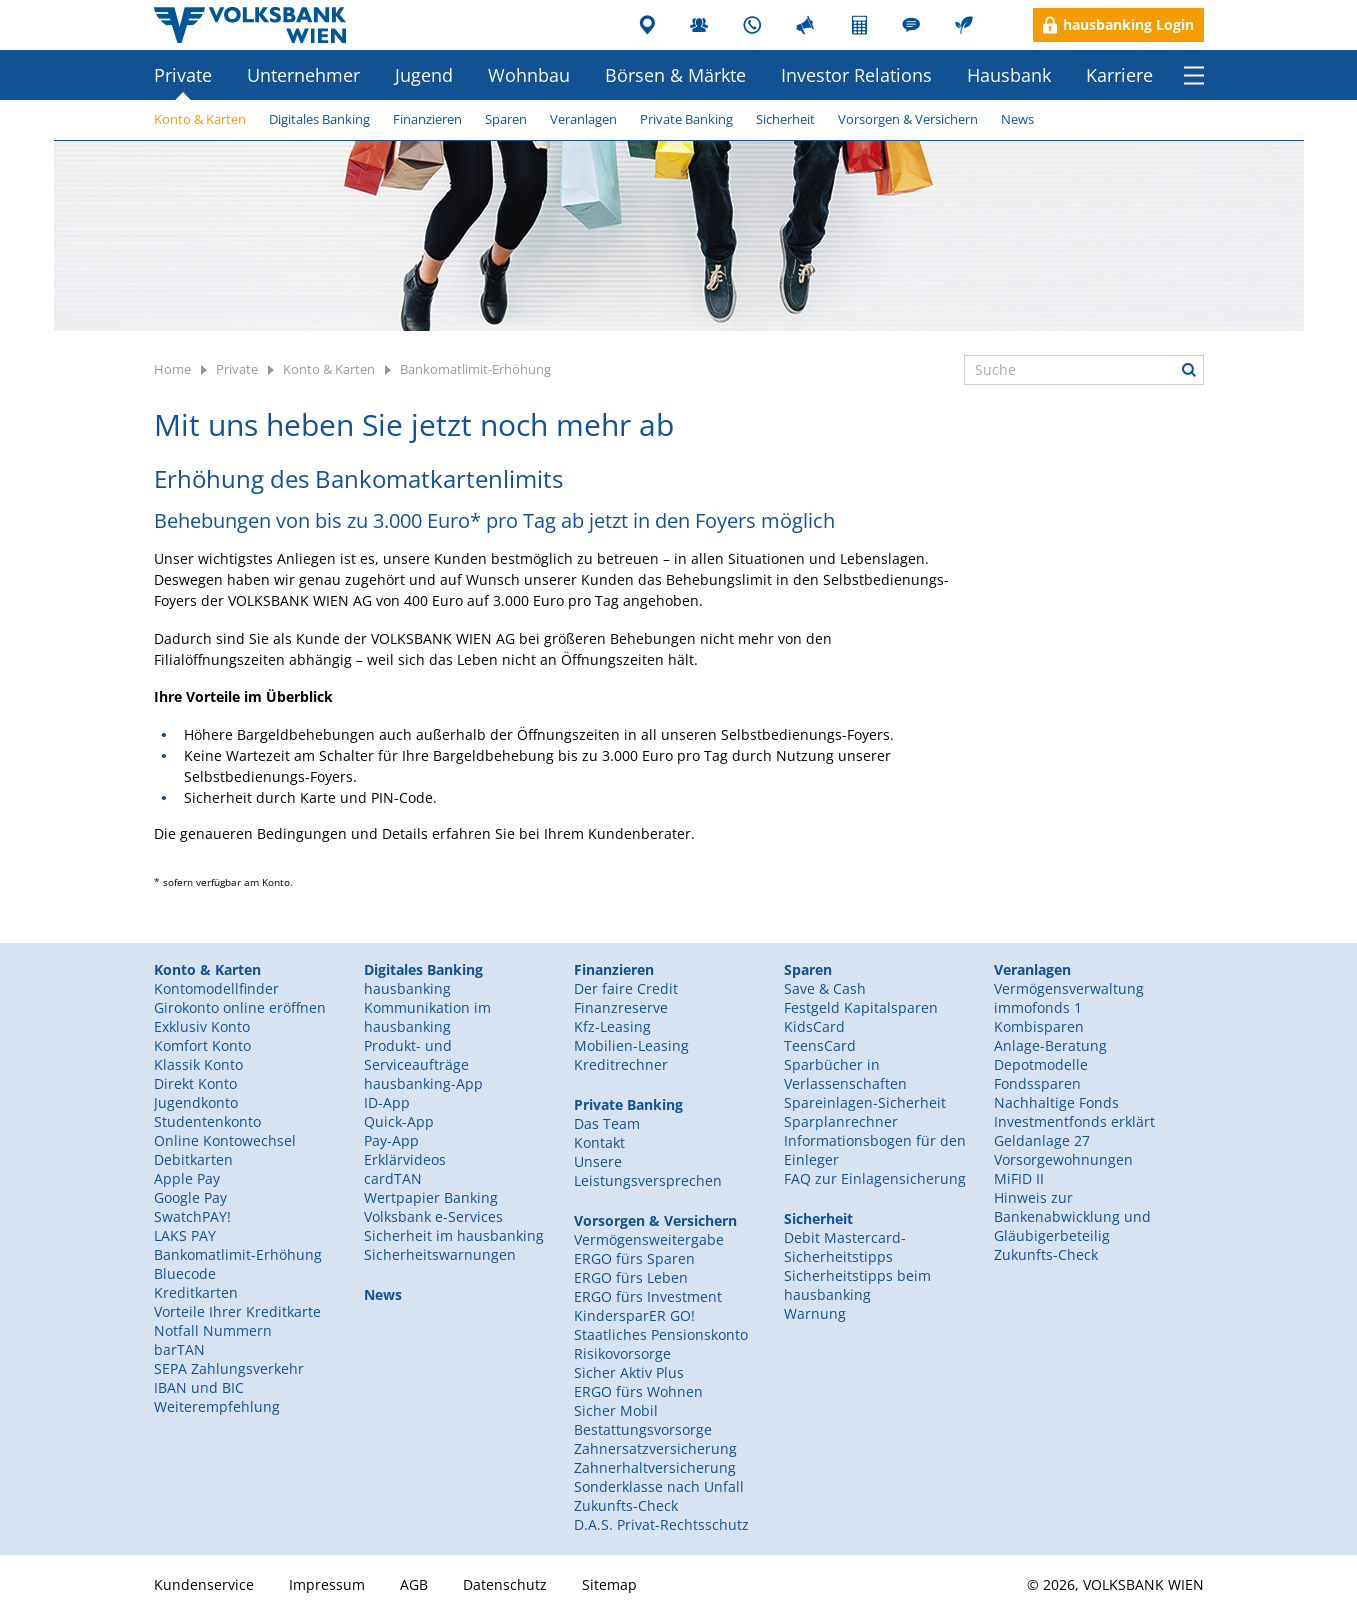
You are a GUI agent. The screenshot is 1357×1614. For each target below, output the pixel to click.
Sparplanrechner (841, 1121)
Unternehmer (303, 75)
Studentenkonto (207, 1121)
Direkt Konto (195, 1083)
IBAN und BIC (199, 1387)
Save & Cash (825, 988)
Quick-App (399, 1121)
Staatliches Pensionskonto (661, 1334)
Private (183, 75)
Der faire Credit (626, 988)
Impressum (327, 1584)
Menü (1194, 74)
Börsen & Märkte (675, 75)
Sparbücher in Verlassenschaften (845, 1074)
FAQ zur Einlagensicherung (875, 1178)
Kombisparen (1039, 1026)
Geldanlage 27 (1042, 1140)
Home (172, 369)
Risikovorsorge (622, 1353)
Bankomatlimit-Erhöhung (475, 369)
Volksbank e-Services (433, 1216)
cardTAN (393, 1178)
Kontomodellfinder (216, 988)
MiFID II (1019, 1178)
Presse (807, 25)
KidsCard (814, 1026)
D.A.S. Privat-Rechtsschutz (661, 1524)
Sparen (506, 119)
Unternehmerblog (913, 25)
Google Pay (190, 1197)
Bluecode (185, 1273)
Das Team (607, 1123)
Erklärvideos (405, 1159)
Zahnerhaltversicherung (655, 1467)
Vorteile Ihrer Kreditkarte (237, 1311)
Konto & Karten (200, 119)
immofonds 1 (1038, 1007)
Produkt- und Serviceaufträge (416, 1055)
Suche (1189, 370)
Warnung (815, 1313)
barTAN (179, 1349)
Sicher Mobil (616, 1410)
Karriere (1119, 75)
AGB (414, 1584)
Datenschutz (505, 1584)
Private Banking (686, 119)
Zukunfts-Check (1046, 1254)
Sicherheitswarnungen (440, 1254)
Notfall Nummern (213, 1330)
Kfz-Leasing (612, 1026)
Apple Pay (187, 1178)
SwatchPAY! (192, 1216)
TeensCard (820, 1045)
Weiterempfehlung (217, 1406)
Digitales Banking (319, 119)
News (1017, 119)
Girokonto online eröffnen (240, 1007)
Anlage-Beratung (1050, 1045)
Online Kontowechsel (225, 1140)
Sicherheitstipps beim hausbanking (857, 1285)
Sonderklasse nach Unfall (659, 1486)
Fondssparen (1037, 1083)
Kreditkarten (196, 1292)
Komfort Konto (202, 1045)
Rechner (860, 25)
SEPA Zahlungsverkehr (229, 1368)
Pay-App (391, 1140)
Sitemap (609, 1584)
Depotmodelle (1041, 1064)
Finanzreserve (621, 1007)
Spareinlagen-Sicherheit (865, 1102)
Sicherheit (785, 119)
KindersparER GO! (634, 1315)
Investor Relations (856, 75)
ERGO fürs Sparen (634, 1258)
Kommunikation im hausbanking (427, 1017)
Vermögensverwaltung (1069, 988)
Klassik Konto (198, 1064)
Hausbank (1009, 75)
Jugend (424, 75)
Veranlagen (583, 119)
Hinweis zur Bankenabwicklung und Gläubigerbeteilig (1072, 1216)
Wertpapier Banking (431, 1197)
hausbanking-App (423, 1083)
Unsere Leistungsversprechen (648, 1171)
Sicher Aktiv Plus (629, 1372)
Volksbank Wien (250, 25)
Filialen (648, 25)
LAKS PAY (185, 1235)
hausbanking (407, 988)
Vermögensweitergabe (649, 1239)
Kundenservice (754, 25)
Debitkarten (193, 1159)
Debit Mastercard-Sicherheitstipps (845, 1247)
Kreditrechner (621, 1064)
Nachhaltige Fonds (1056, 1102)
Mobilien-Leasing (631, 1045)
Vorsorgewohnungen (1063, 1159)
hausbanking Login (1128, 24)
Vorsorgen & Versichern (908, 119)
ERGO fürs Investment (648, 1296)
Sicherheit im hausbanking (454, 1235)
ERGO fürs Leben (631, 1277)
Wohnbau (529, 75)
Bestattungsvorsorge (643, 1429)
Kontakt (599, 1142)
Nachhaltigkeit (966, 25)
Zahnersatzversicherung (655, 1448)
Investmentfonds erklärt (1074, 1121)
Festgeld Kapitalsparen (861, 1007)
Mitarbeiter (701, 25)
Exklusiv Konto (202, 1026)
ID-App (387, 1102)
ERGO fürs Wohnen (638, 1391)
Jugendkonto (196, 1102)
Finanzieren (427, 119)
